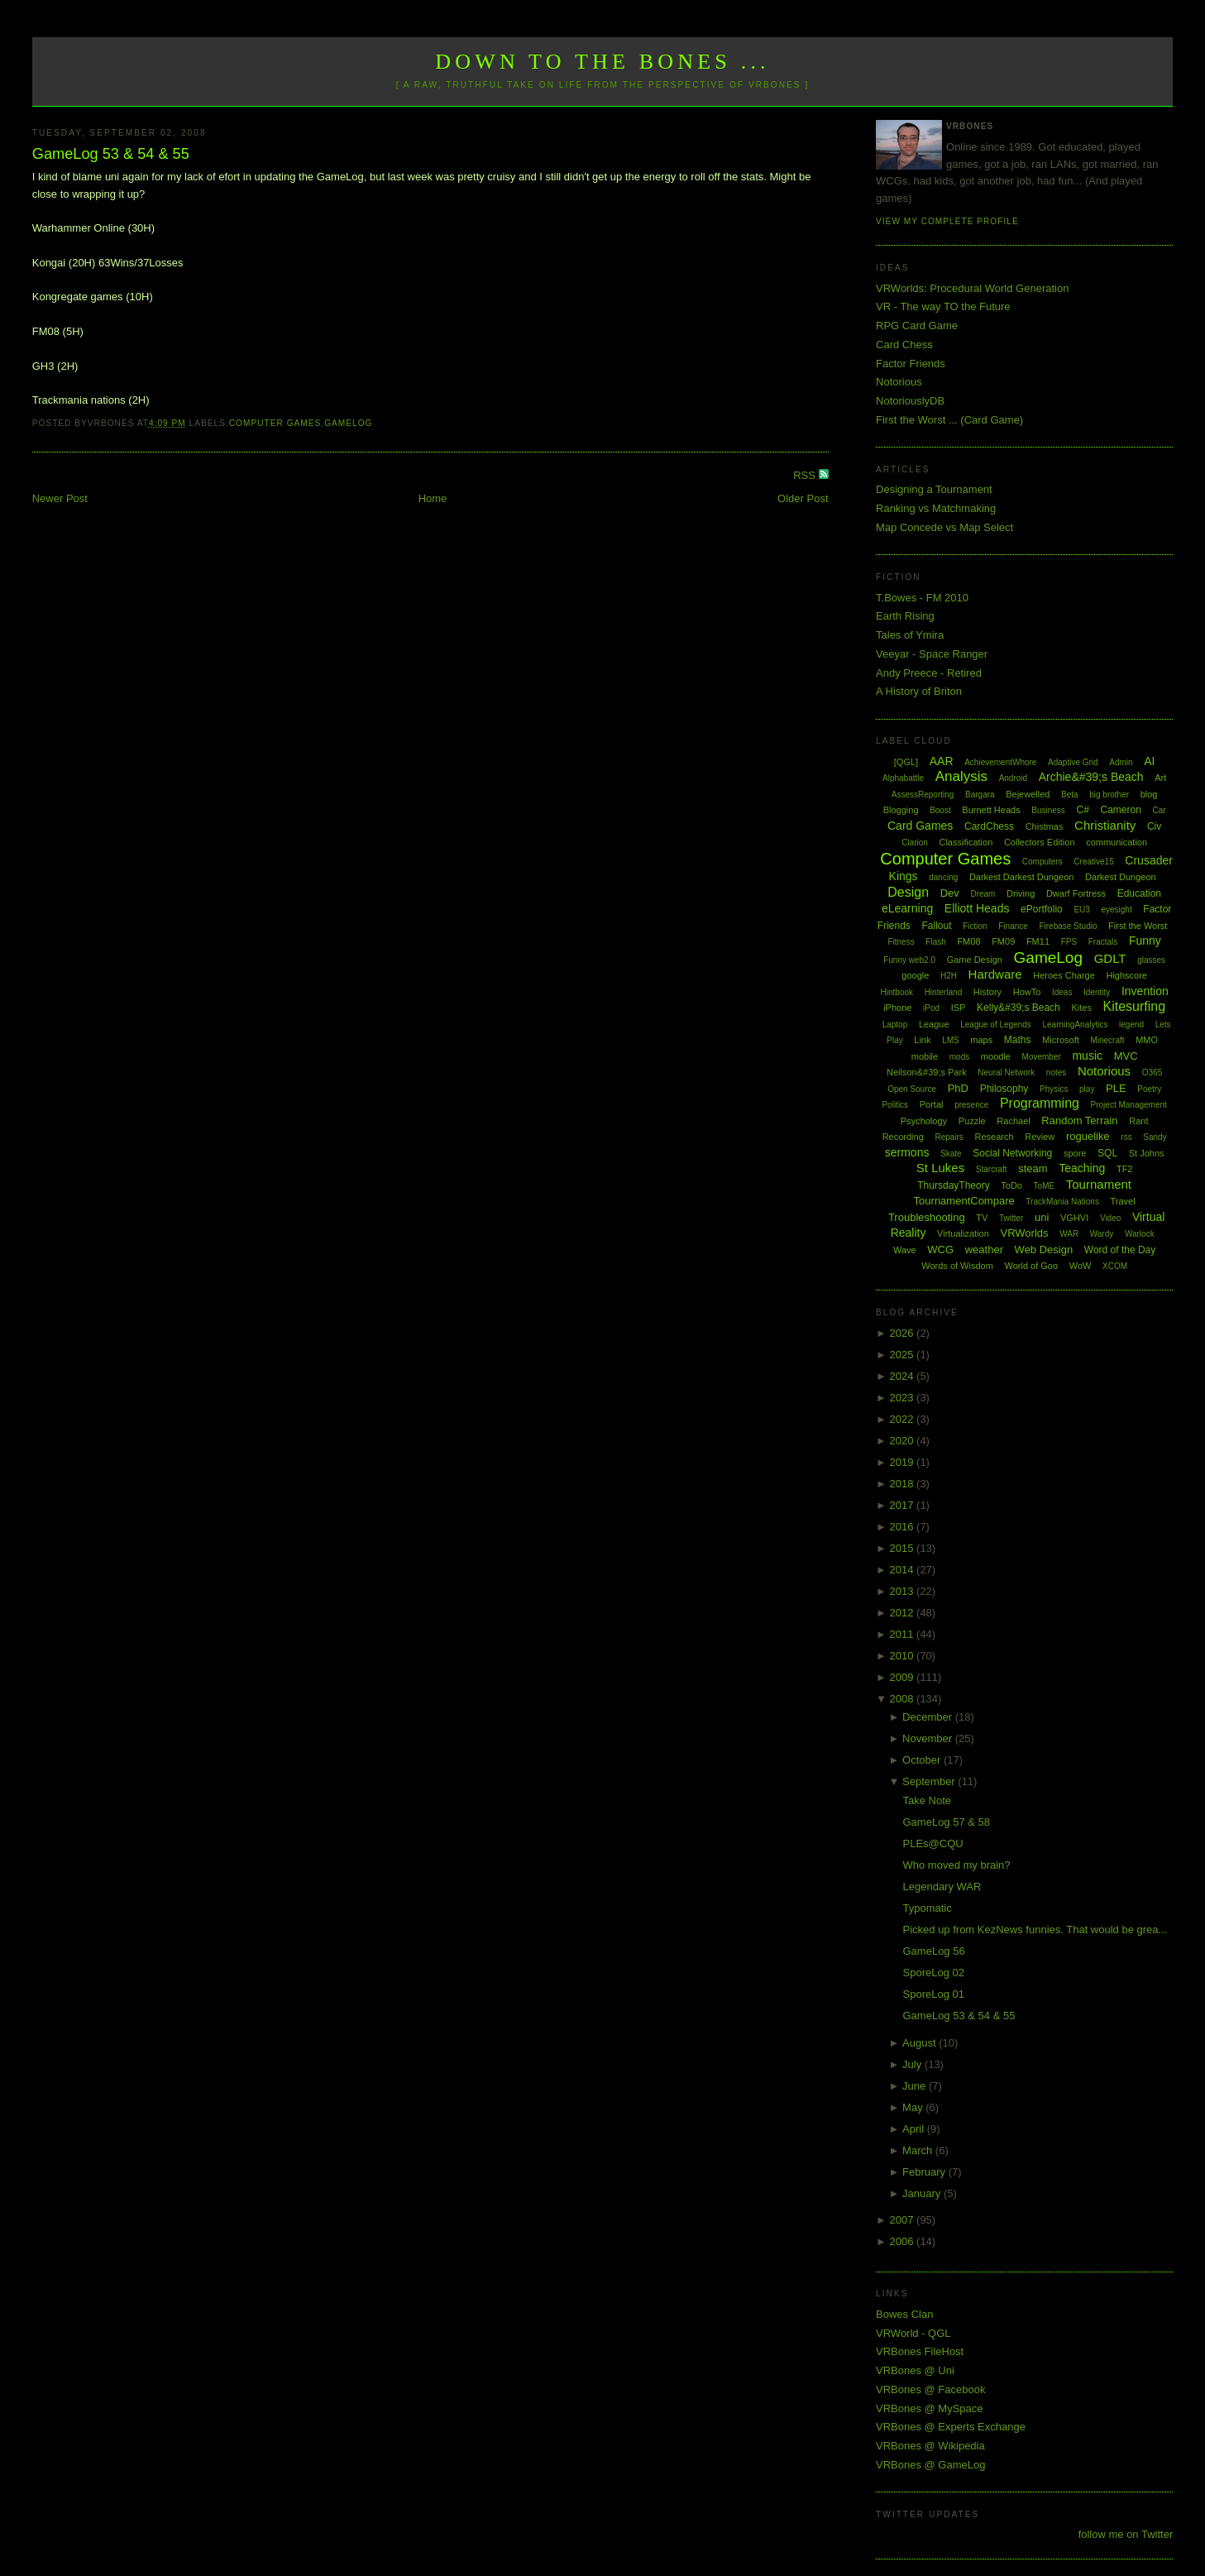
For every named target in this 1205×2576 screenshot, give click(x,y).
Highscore (1126, 975)
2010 (903, 1656)
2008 (903, 1699)
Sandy (1154, 1137)
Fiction (975, 926)
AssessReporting (923, 794)
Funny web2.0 (909, 960)
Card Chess (904, 344)
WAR (1068, 1233)
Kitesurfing (1134, 1006)
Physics (1054, 1089)
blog (1149, 794)
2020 (903, 1440)
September (930, 1781)
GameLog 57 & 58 (947, 1822)
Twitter (1011, 1218)
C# (1083, 810)
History (987, 992)
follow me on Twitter (1126, 2534)
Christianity (1105, 825)
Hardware (995, 974)
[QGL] (906, 762)
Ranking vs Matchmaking (936, 508)
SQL (1107, 1153)
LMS (950, 1040)
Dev (949, 893)
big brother (1109, 794)
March (918, 2150)
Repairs (949, 1137)
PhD (958, 1088)
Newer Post (60, 498)
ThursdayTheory (953, 1185)
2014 (903, 1569)
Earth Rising (905, 616)
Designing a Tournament (934, 489)
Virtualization (963, 1233)
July (913, 2064)
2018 (903, 1483)
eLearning (907, 908)
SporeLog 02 (933, 1972)
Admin (1120, 762)
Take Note (927, 1800)
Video (1110, 1218)
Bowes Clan (904, 2314)
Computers (1042, 861)
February (925, 2172)
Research (994, 1137)
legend (1131, 1024)
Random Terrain (1079, 1120)
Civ (1154, 826)
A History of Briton (919, 691)
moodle (996, 1056)
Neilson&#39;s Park (927, 1072)
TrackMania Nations (1062, 1201)
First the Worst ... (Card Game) (949, 420)
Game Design (974, 960)
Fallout (937, 925)
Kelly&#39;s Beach (1018, 1007)
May (913, 2107)
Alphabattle (903, 778)
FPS (1069, 941)
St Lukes (940, 1168)
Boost (940, 810)
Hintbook (897, 992)
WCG (940, 1249)
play (1086, 1089)
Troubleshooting (926, 1217)
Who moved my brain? (957, 1865)
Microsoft (1060, 1040)
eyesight (1116, 909)
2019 (903, 1462)
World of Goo (1031, 1266)
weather (984, 1249)
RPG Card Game (917, 325)
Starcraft (991, 1169)
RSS (805, 475)
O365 (1152, 1072)
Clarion (914, 842)
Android (1013, 778)
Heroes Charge (1064, 975)
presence (971, 1104)
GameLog (348, 423)
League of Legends (995, 1024)
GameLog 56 (934, 1951)
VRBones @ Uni (915, 2370)
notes (1056, 1072)
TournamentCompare (964, 1201)
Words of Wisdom (957, 1266)
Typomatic (927, 1908)
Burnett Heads (991, 810)
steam (1032, 1168)
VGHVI (1074, 1218)
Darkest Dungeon (1120, 877)
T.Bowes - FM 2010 (922, 597)
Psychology (924, 1121)
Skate (951, 1153)
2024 (903, 1376)
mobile (924, 1056)
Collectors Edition (1039, 842)
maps (981, 1040)
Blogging (901, 810)
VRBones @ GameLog (930, 2465)
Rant (1138, 1121)
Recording (903, 1137)
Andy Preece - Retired (929, 673)
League (934, 1024)
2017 (903, 1505)
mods (959, 1056)
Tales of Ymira (910, 635)
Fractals (1103, 941)
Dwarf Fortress (1076, 893)
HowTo (1027, 992)
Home (432, 498)
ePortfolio (1042, 909)
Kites (1081, 1008)
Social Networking (1012, 1153)
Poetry (1149, 1089)
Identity (1096, 992)
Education (1139, 893)
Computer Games (275, 423)
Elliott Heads (977, 908)
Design (908, 892)
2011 (903, 1634)
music (1087, 1055)
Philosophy (1004, 1088)
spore (1075, 1153)
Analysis (961, 776)
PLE (1116, 1088)
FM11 (1038, 941)
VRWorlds (1024, 1233)
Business (1048, 810)
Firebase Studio (1068, 926)
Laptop (895, 1024)
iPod (931, 1008)
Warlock (1140, 1233)
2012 (903, 1612)
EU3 (1081, 909)
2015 (903, 1548)
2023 (903, 1397)
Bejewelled (1028, 794)
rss (1126, 1137)
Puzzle (972, 1121)
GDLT (1110, 958)
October (923, 1760)
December (928, 1717)
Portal (932, 1104)
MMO (1147, 1040)
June (915, 2086)
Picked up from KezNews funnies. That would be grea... (1035, 1929)
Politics (895, 1104)
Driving (1021, 893)
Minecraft (1107, 1040)
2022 (903, 1419)
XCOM (1114, 1266)
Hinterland (944, 992)
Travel (1123, 1201)
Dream (982, 893)
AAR (942, 761)
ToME (1044, 1185)
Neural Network (1006, 1072)
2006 (903, 2241)
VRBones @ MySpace (929, 2408)
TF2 (1125, 1169)
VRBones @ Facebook (930, 2389)
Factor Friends (910, 363)
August (920, 2043)
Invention (1145, 991)
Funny (1145, 940)
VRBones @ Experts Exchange (951, 2426)
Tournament (1098, 1184)
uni (1042, 1217)
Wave (904, 1250)
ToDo (1011, 1185)
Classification (965, 842)
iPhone (897, 1008)
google (915, 975)
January (923, 2193)
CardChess (989, 826)
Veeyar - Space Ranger (931, 654)
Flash (935, 941)
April (914, 2129)
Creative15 (1093, 861)
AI (1149, 761)
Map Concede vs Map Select (944, 527)
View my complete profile (947, 221)
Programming (1039, 1103)
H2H (948, 975)
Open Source (911, 1089)
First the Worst (1137, 926)
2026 (903, 1333)
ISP (958, 1008)
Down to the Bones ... (602, 62)
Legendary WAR (942, 1886)
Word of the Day (1119, 1250)
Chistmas (1045, 826)
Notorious (899, 382)
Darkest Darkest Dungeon (1021, 877)
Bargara (980, 794)
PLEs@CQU (933, 1843)
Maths (1017, 1040)
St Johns (1146, 1153)
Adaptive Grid (1073, 762)
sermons (907, 1152)
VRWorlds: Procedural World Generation (972, 288)
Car (1158, 810)
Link (922, 1040)
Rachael (1013, 1121)
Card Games (920, 825)
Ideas (1062, 992)
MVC (1126, 1056)
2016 (903, 1526)
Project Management (1129, 1104)
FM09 (1003, 941)
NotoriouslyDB (910, 401)
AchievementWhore (1000, 762)
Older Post (802, 498)
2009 (903, 1677)
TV (981, 1218)
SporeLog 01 (933, 1994)
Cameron (1120, 810)
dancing (943, 877)
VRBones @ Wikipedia (930, 2446)
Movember (1041, 1056)
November (928, 1738)
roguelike (1088, 1136)
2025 (903, 1354)
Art (1160, 778)
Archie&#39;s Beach (1091, 776)
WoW (1080, 1266)
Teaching (1082, 1168)
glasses (1151, 960)
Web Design (1044, 1249)
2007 (903, 2220)
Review (1039, 1137)
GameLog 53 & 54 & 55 (110, 154)
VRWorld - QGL (913, 2333)
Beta (1069, 794)
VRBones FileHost (920, 2351)
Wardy (1102, 1233)
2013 (903, 1591)
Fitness (900, 941)
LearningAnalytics (1074, 1024)
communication (1116, 842)
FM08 (968, 941)
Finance (1013, 926)
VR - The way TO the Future (943, 306)
